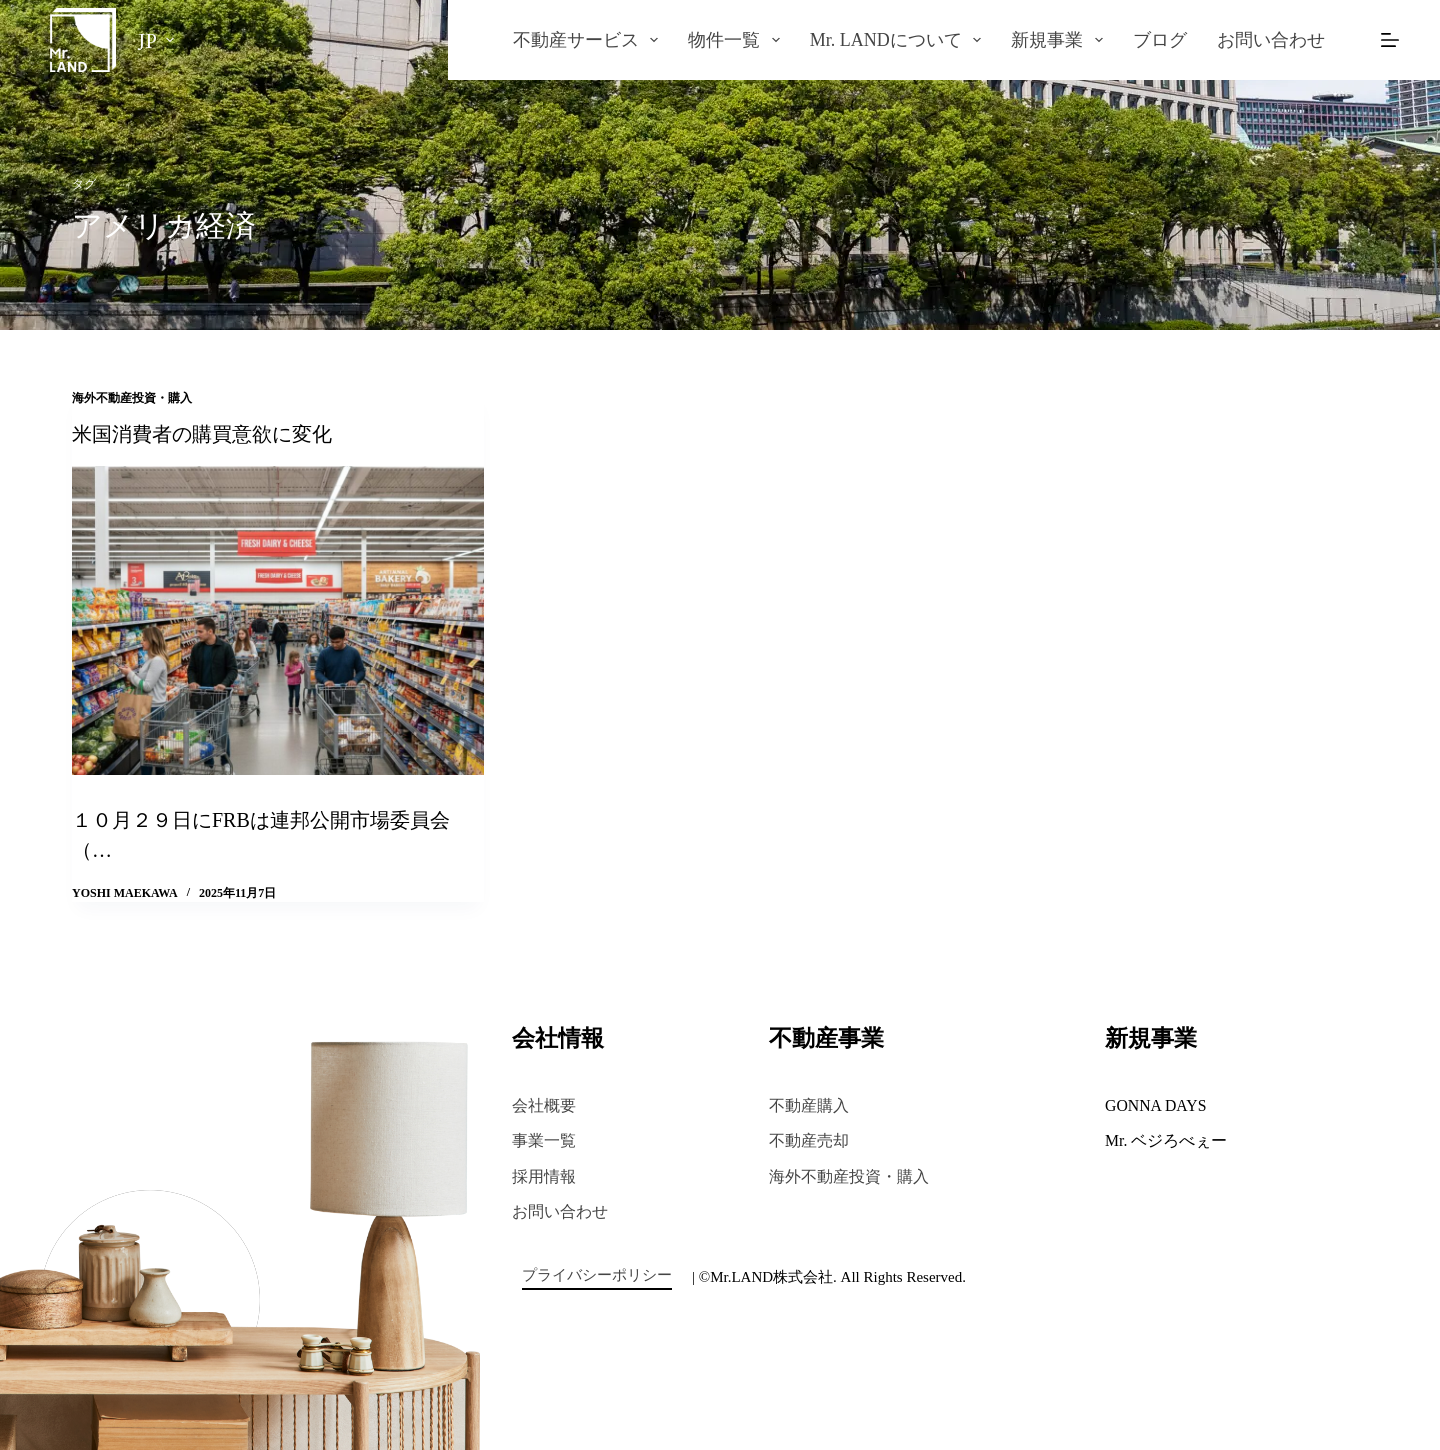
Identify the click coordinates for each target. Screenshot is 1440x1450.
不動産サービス (590, 40)
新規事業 (1061, 40)
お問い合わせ (1271, 40)
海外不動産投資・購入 (132, 398)
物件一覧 (738, 40)
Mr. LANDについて (900, 40)
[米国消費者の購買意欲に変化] (278, 620)
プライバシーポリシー (597, 1275)
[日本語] (156, 40)
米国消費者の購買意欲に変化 (202, 434)
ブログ (1160, 40)
